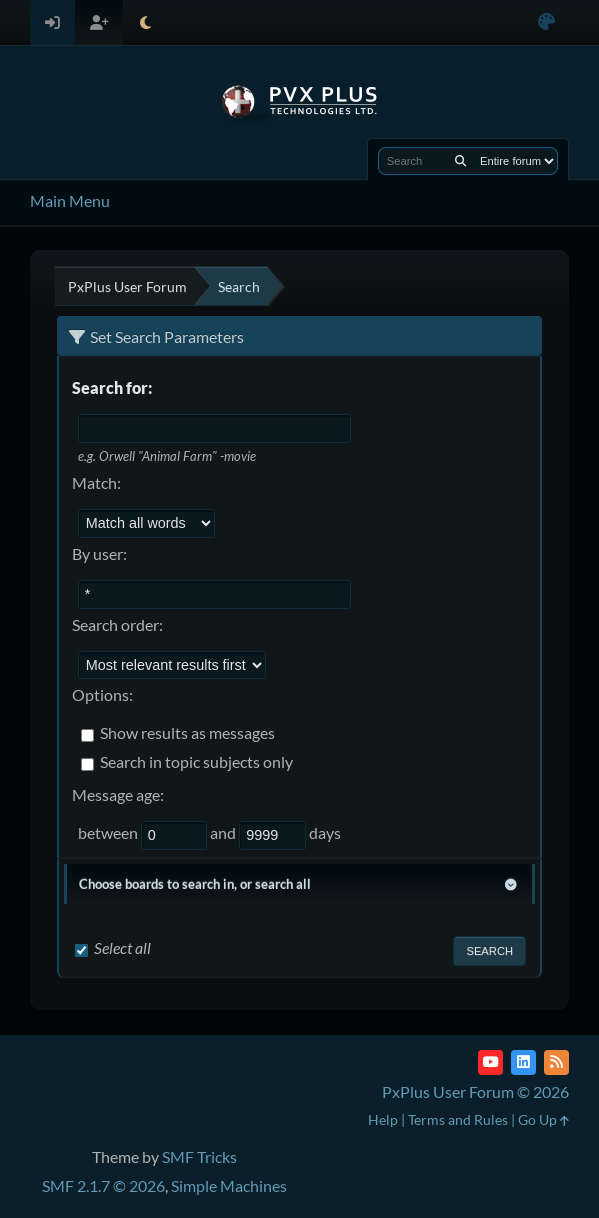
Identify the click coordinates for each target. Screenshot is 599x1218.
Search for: (112, 387)
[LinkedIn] (523, 1062)
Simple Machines (229, 1185)
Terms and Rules (458, 1119)
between (109, 832)
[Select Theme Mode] (145, 22)
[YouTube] (490, 1062)
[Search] (460, 161)
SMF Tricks (199, 1156)
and (224, 832)
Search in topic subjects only (196, 762)
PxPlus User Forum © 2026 (475, 1091)
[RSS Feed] (556, 1062)
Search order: (117, 624)
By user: (99, 553)
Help (383, 1119)
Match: (96, 482)
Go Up (543, 1119)
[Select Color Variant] (546, 22)
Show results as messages (187, 733)
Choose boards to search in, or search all (195, 884)
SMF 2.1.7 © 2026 (103, 1185)
